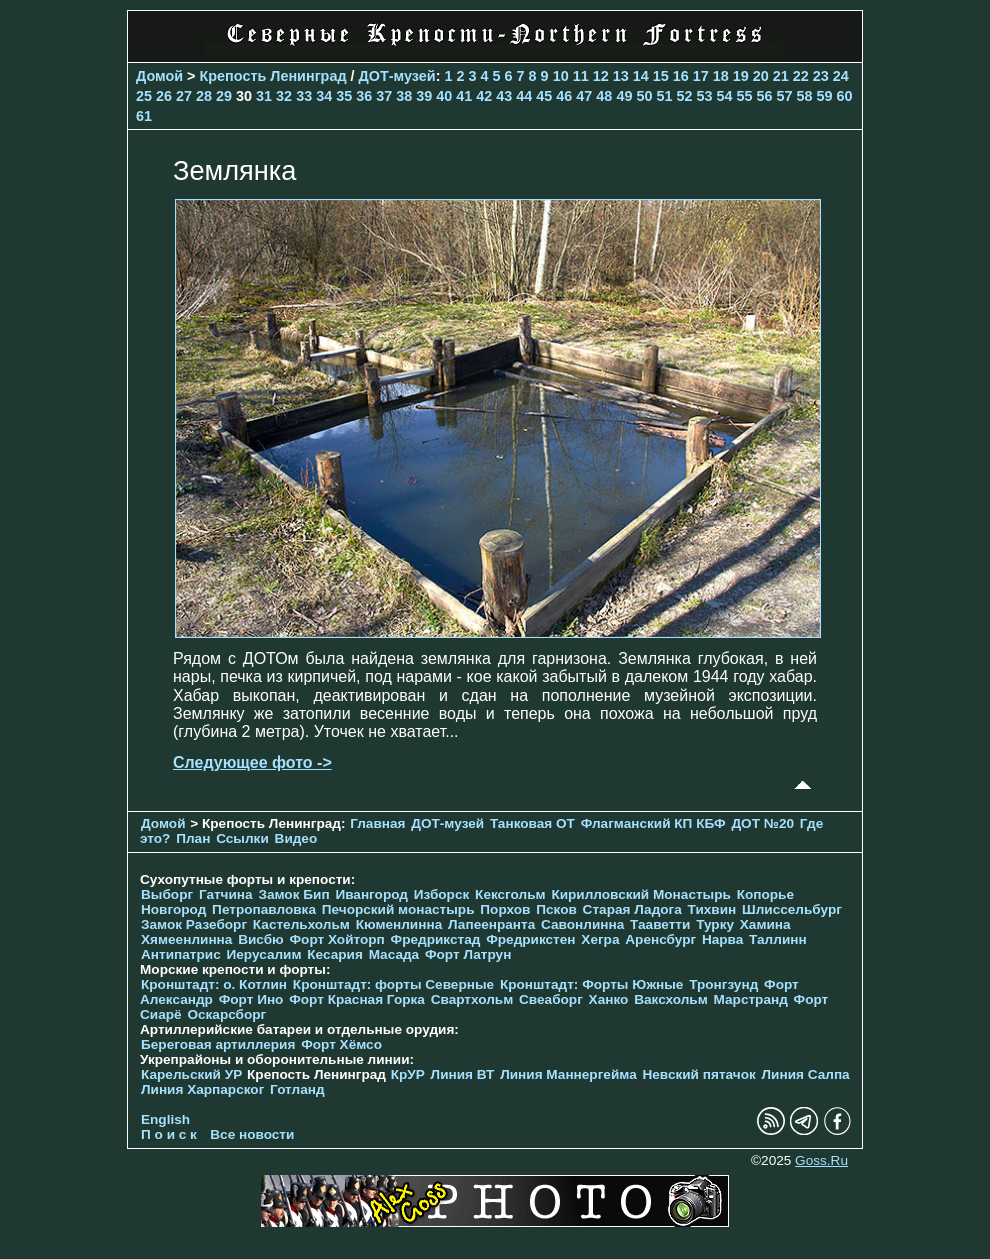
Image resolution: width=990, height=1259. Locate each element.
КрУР (408, 1074)
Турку (715, 924)
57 (785, 96)
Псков (556, 909)
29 (224, 96)
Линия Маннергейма (568, 1074)
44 (524, 96)
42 (484, 96)
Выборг (167, 894)
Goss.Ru (821, 1160)
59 (825, 96)
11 (581, 76)
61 (144, 116)
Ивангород (371, 894)
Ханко (609, 999)
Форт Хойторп (337, 939)
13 (621, 76)
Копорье (765, 894)
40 (444, 96)
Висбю (261, 939)
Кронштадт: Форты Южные (592, 984)
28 (204, 96)
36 (364, 96)
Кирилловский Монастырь (640, 894)
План (193, 838)
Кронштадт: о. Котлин (214, 984)
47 (584, 96)
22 (801, 76)
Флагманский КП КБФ (653, 823)
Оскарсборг (226, 1014)
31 (264, 96)
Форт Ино (251, 999)
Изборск (442, 894)
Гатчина (226, 894)
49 (624, 96)
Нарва (722, 939)
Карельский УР (191, 1074)
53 (704, 96)
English (165, 1119)
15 (661, 76)
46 (564, 96)
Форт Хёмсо (341, 1044)
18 (721, 76)
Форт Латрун (468, 954)
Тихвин (712, 909)
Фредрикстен (530, 939)
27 (184, 96)
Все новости (252, 1134)
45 (544, 96)
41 (464, 96)
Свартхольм (472, 999)
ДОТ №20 (762, 823)
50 (644, 96)
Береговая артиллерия (218, 1044)
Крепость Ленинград (273, 76)
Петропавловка (264, 909)
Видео (296, 838)
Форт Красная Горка (357, 999)
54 (724, 96)
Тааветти (660, 924)
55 (744, 96)
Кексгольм (510, 894)
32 (284, 96)
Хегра (600, 939)
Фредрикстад (436, 939)
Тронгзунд (723, 984)
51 (664, 96)
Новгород (173, 909)
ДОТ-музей (397, 76)
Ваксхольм (671, 999)
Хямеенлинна (186, 939)
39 (424, 96)
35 (344, 96)
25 (144, 96)
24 (841, 76)
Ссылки (242, 838)
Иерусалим (263, 954)
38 (404, 96)
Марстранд (751, 999)
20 (761, 76)
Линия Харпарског (202, 1089)
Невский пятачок (698, 1074)
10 (561, 76)
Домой (159, 76)
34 (324, 96)
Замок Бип (293, 894)
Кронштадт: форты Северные (393, 984)
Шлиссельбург (792, 909)
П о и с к (169, 1134)
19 (741, 76)
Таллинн (778, 939)
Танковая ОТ (532, 823)
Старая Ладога (632, 909)
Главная (377, 823)
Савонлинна (582, 924)
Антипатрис (181, 954)
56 (764, 96)
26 (164, 96)
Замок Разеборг (194, 924)
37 (384, 96)
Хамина (765, 924)
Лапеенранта (491, 924)
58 (805, 96)
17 (701, 76)
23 (821, 76)
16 (681, 76)
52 (684, 96)
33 (304, 96)
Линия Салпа (806, 1074)
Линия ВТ (463, 1074)
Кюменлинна (399, 924)
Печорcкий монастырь (398, 909)
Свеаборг (551, 999)
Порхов (505, 909)
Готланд (297, 1089)
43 (504, 96)
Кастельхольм (301, 924)
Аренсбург (660, 939)
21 (781, 76)
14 (641, 76)
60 (845, 96)
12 (601, 76)
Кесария (335, 954)
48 (604, 96)
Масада (394, 954)
